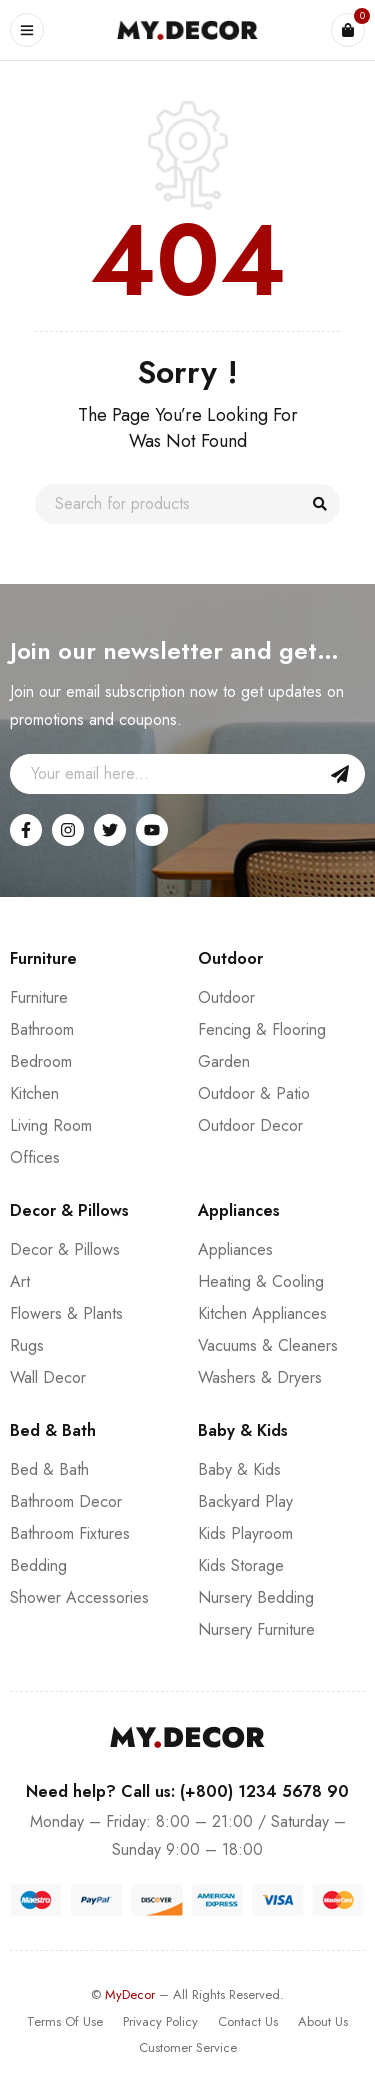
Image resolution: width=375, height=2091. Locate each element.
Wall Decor (48, 1377)
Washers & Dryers (260, 1377)
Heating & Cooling (261, 1281)
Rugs (27, 1345)
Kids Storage (241, 1565)
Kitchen (34, 1093)
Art (20, 1281)
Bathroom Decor (66, 1501)
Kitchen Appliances (262, 1313)
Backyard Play (245, 1501)
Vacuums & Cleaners (268, 1345)
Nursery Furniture (256, 1629)
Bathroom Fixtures (70, 1533)
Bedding (38, 1565)
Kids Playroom (245, 1533)
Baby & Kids (239, 1469)
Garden (224, 1061)
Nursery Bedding (256, 1597)
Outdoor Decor (250, 1125)
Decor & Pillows (65, 1249)
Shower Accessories (79, 1597)
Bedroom (41, 1061)
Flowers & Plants (66, 1313)
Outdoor (226, 997)
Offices (35, 1157)
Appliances (235, 1249)
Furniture (39, 997)
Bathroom (42, 1029)
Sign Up (340, 774)
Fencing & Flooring (262, 1029)
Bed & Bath (49, 1469)
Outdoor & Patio (254, 1093)
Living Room (51, 1125)
